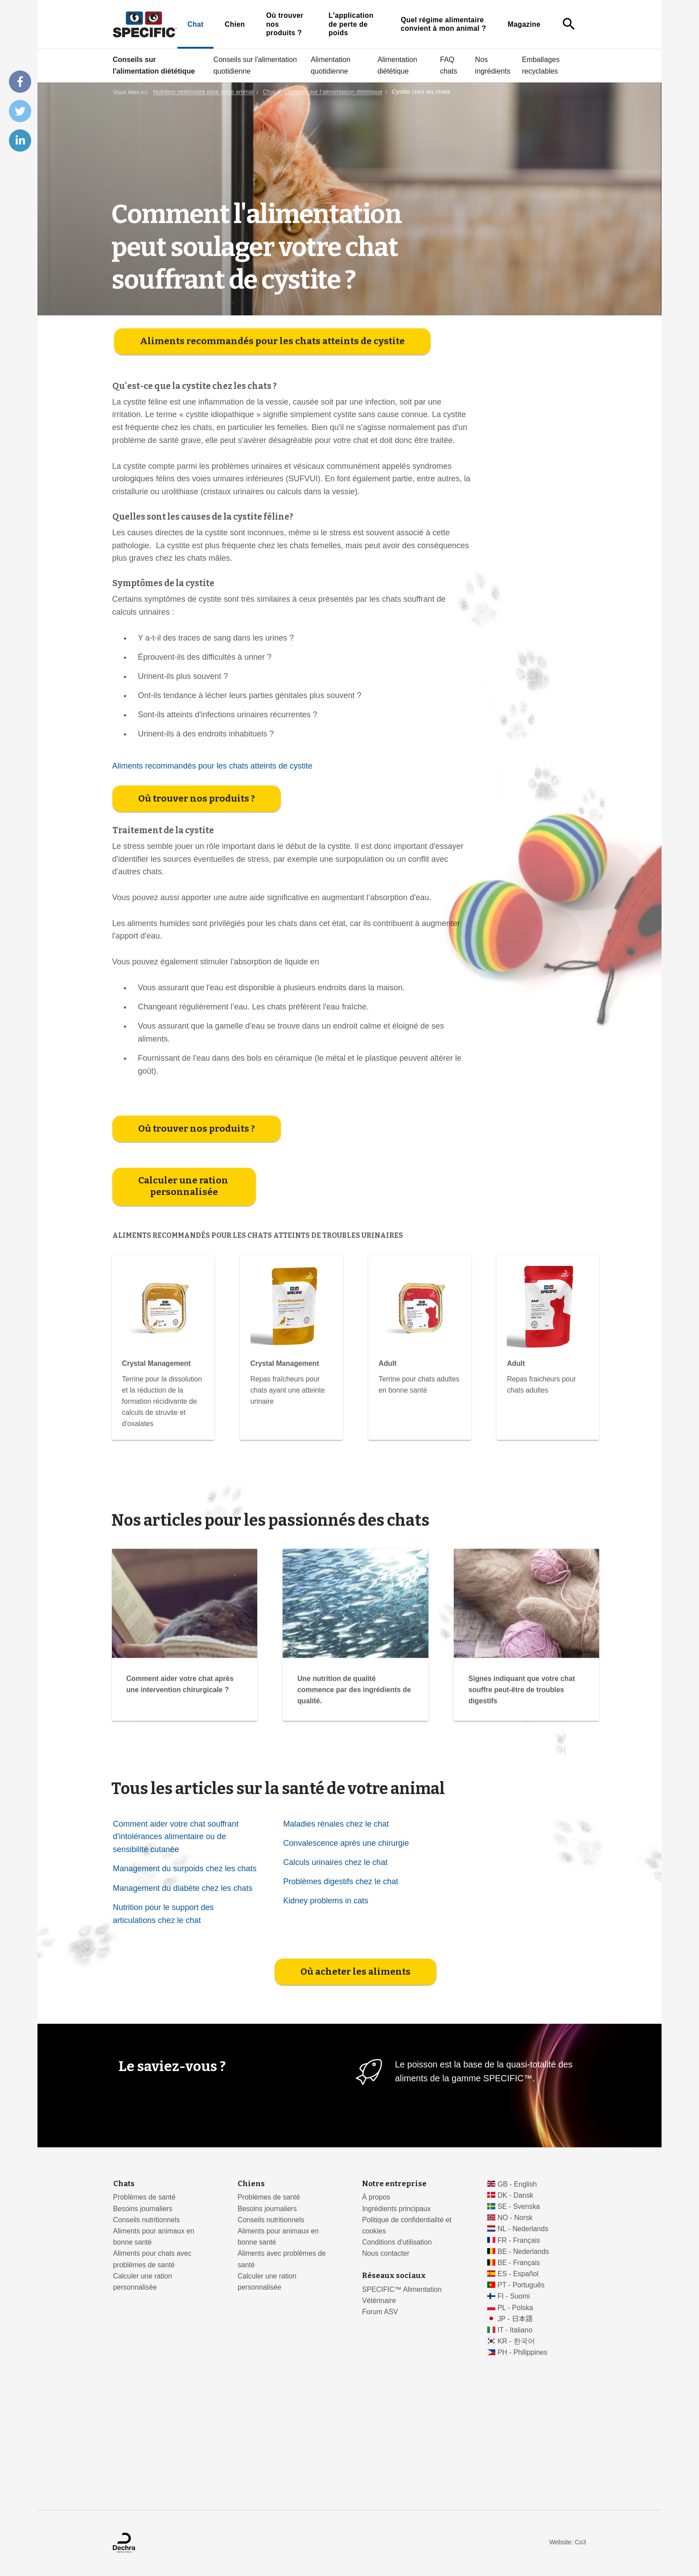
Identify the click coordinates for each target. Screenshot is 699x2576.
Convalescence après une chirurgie (346, 2020)
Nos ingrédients (492, 65)
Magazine (524, 24)
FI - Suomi (514, 2296)
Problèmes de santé (144, 2197)
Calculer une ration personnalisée (184, 1364)
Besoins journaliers (143, 2208)
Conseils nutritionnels (146, 2220)
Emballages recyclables (541, 65)
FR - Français (519, 2240)
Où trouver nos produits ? (285, 24)
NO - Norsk (515, 2217)
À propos (376, 2197)
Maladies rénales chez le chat (336, 2001)
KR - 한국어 (516, 2341)
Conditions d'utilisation (397, 2242)
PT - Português (521, 2285)
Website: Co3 (567, 2542)
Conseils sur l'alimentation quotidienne (255, 65)
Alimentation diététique (397, 65)
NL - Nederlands (523, 2229)
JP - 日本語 (515, 2319)
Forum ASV (380, 2312)
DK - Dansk (516, 2195)
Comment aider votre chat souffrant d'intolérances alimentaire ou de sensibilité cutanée (175, 2014)
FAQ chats (448, 65)
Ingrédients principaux (396, 2208)
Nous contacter (385, 2253)
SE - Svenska (519, 2206)
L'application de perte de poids (351, 24)
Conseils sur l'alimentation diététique (154, 65)
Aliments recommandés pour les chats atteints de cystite (272, 518)
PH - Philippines (522, 2352)
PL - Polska (515, 2307)
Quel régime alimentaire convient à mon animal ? (443, 24)
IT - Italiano (515, 2330)
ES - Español (518, 2274)
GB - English (517, 2184)
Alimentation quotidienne (330, 65)
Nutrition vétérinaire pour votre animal (203, 92)
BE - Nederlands (523, 2251)
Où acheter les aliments (355, 2149)
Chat (195, 24)
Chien (235, 24)
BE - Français (519, 2262)
